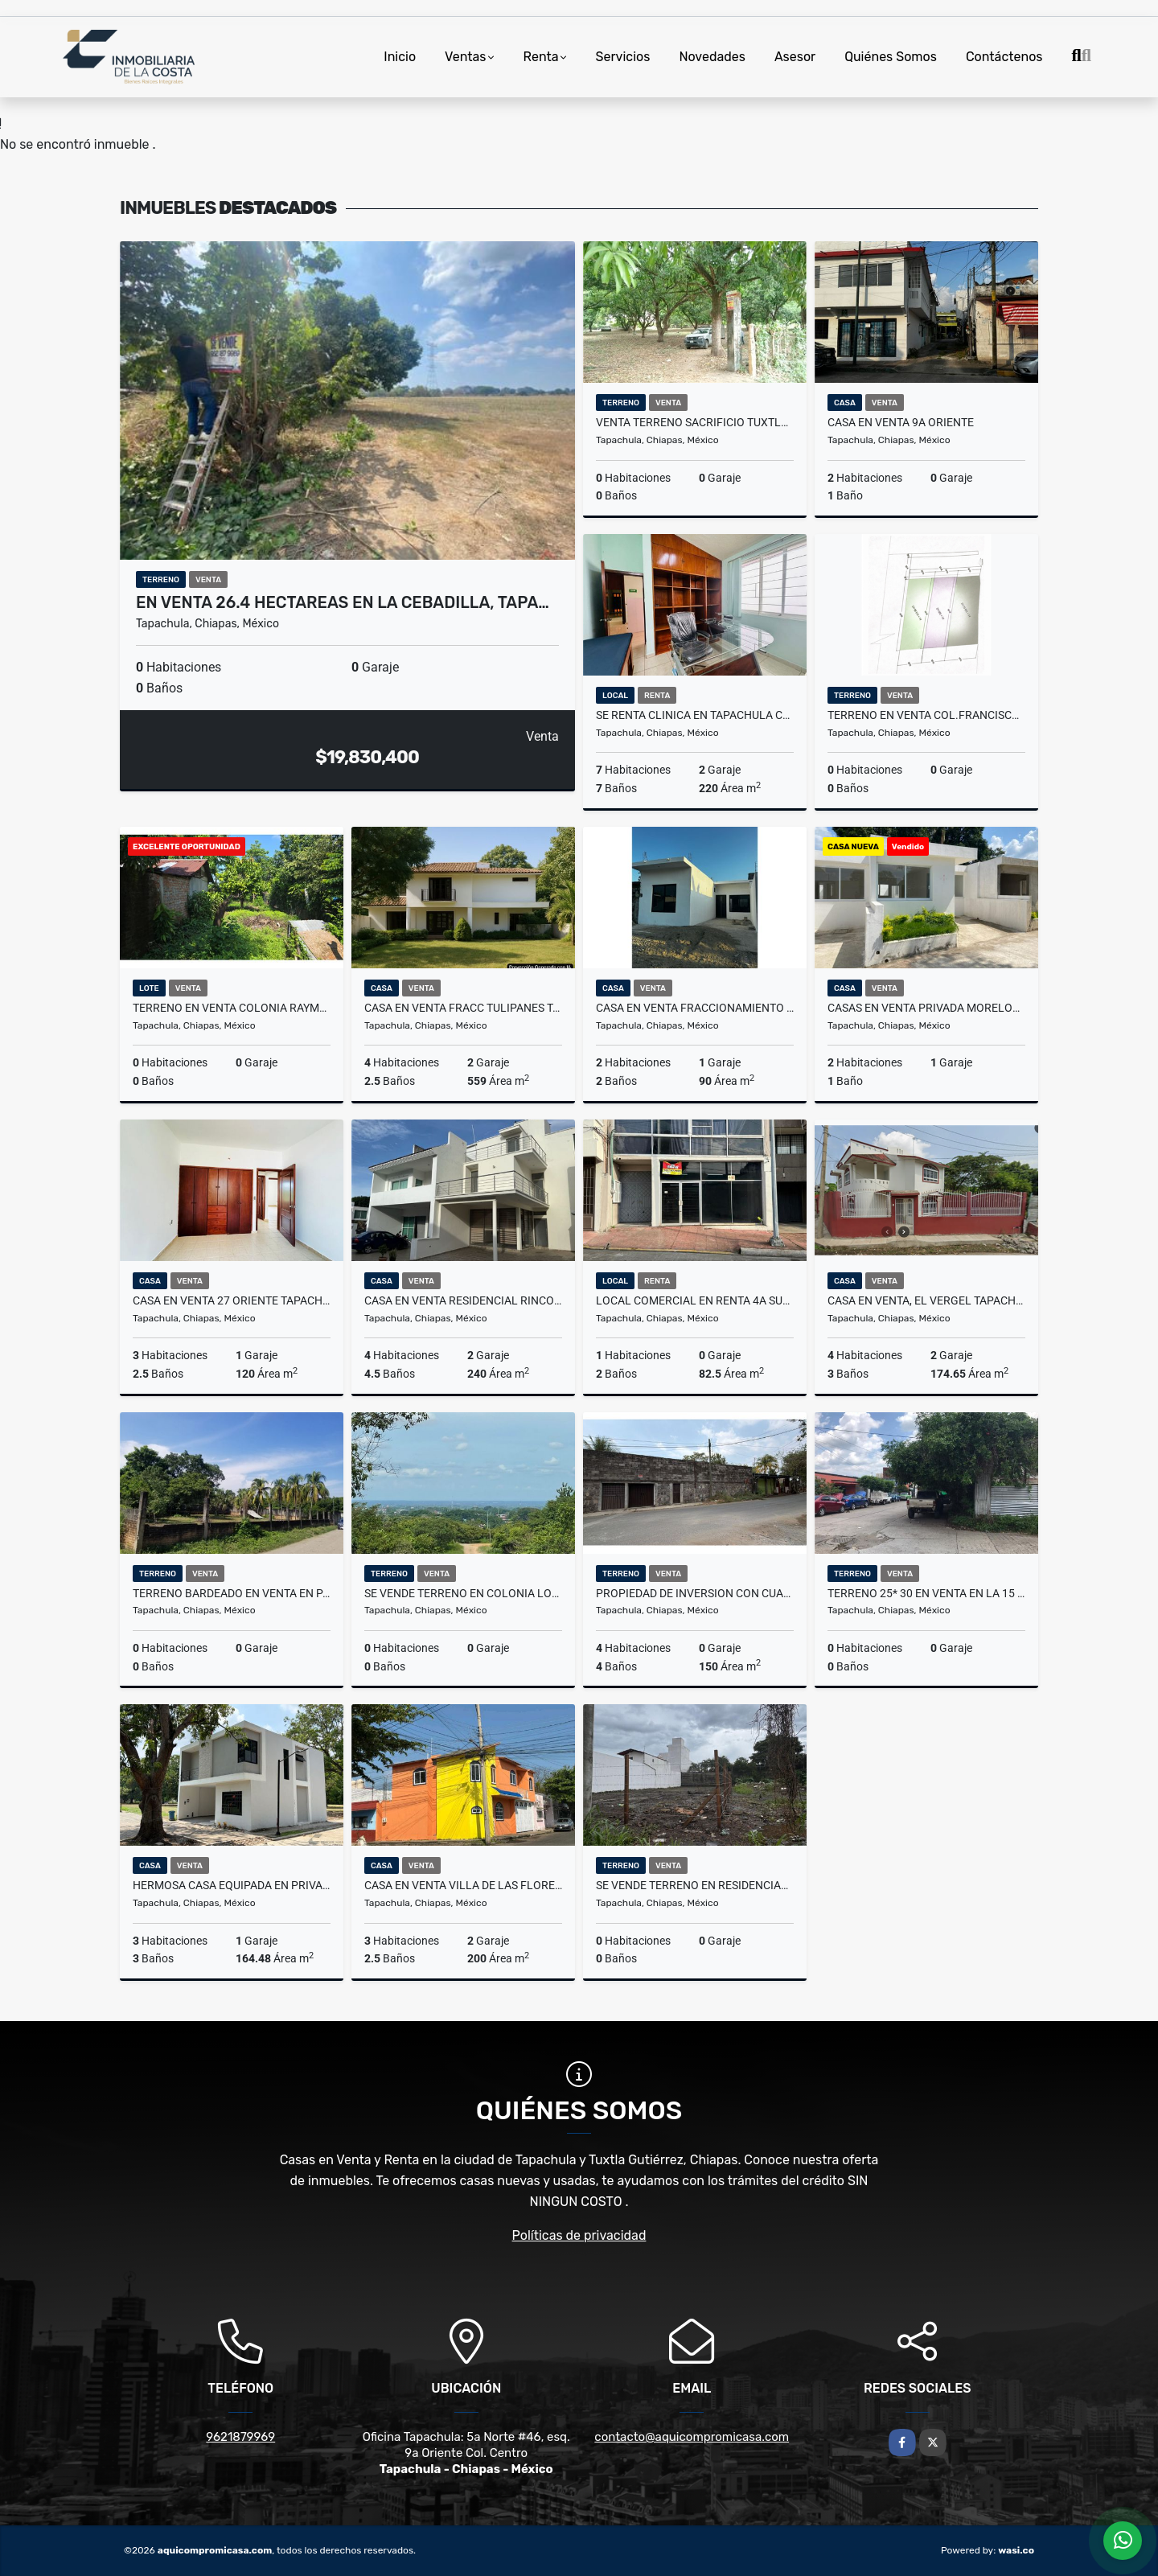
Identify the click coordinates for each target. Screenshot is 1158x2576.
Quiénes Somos (890, 56)
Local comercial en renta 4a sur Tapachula (695, 1300)
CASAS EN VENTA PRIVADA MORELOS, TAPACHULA (926, 1007)
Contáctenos (1004, 56)
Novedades (712, 56)
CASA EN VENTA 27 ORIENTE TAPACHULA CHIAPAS (232, 1300)
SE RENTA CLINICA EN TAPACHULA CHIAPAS (695, 715)
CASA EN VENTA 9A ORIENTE (900, 422)
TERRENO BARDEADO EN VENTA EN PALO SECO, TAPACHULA (232, 1593)
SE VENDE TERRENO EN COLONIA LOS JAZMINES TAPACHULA (463, 1593)
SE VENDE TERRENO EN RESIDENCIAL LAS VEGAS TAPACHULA (695, 1885)
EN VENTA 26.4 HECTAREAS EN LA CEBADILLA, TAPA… (342, 602)
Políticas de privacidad (579, 2235)
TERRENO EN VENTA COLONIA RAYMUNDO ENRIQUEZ (232, 1007)
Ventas (465, 56)
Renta (541, 56)
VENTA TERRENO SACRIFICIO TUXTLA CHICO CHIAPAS (695, 422)
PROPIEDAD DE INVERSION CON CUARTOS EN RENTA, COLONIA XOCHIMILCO (695, 1593)
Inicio (400, 56)
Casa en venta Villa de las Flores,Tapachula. (463, 1885)
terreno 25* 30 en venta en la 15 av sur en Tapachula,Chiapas (926, 1593)
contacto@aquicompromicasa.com (691, 2437)
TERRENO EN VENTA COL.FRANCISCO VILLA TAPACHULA (926, 715)
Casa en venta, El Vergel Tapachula (926, 1300)
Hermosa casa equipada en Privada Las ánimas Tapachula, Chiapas (232, 1885)
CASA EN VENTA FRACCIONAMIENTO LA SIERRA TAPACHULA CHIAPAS (695, 1007)
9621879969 (240, 2437)
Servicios (623, 56)
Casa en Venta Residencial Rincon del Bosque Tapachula (463, 1300)
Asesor (794, 56)
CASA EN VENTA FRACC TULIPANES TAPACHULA (463, 1007)
